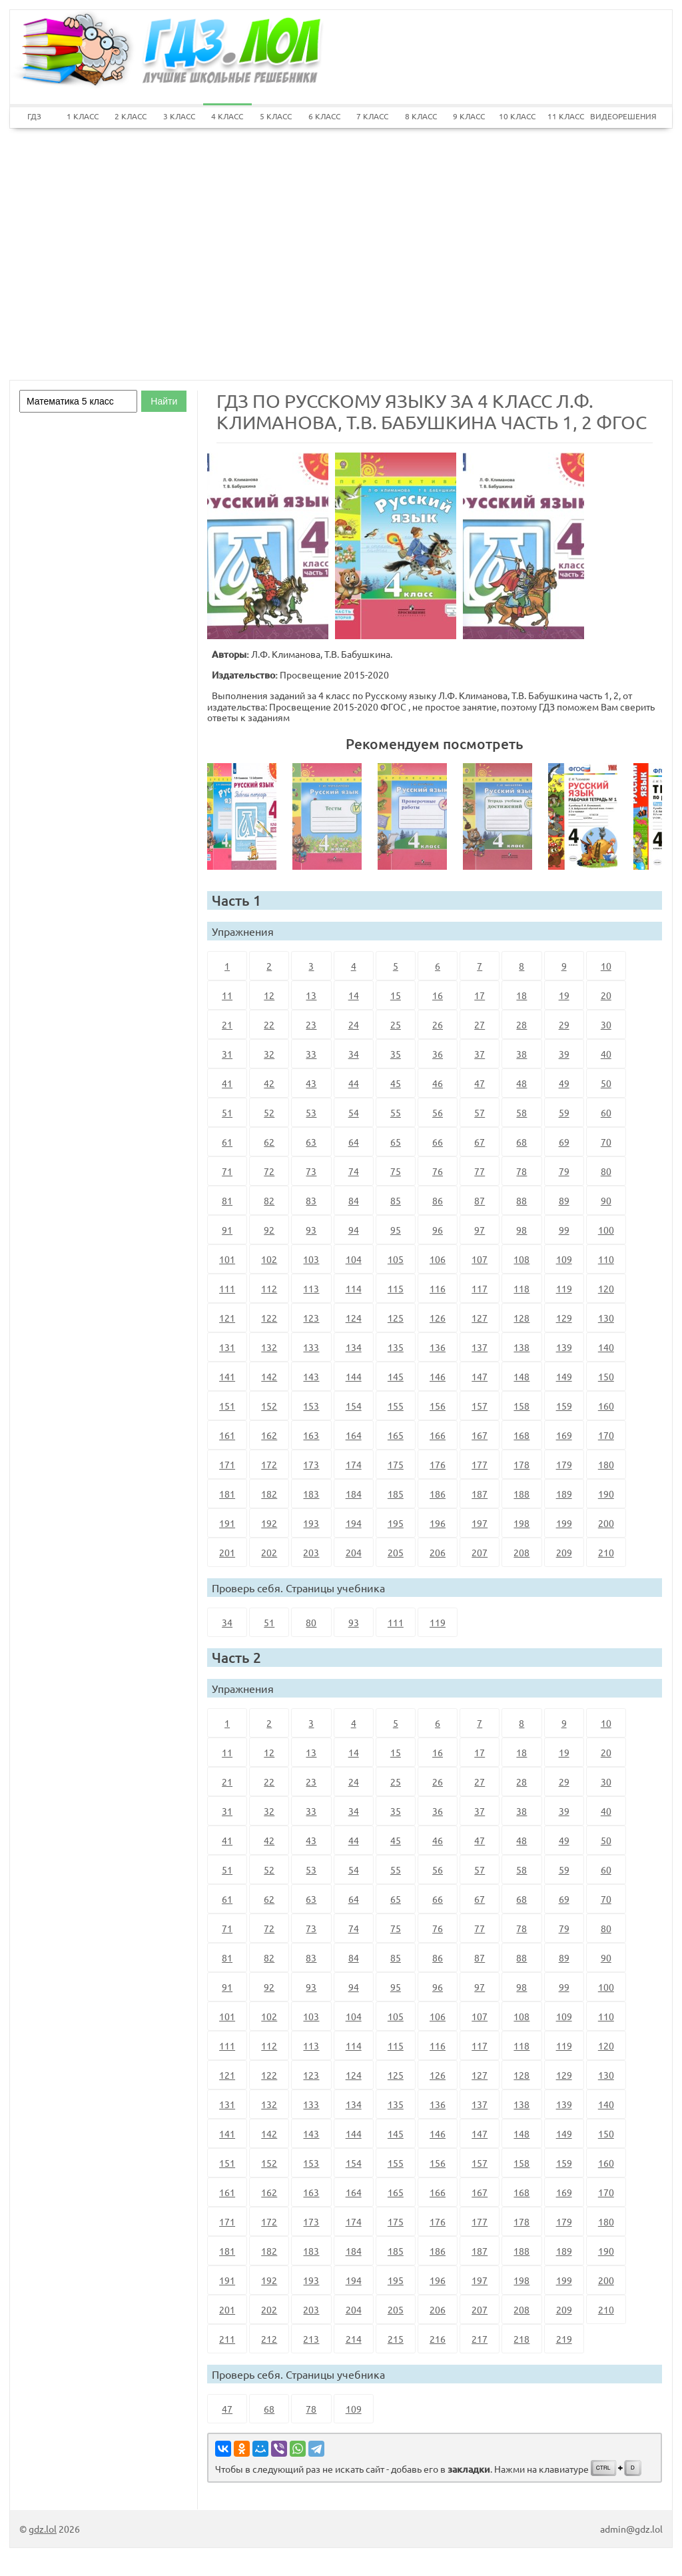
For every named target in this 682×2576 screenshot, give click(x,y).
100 (606, 1230)
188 (521, 1494)
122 (269, 1318)
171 (227, 1464)
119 (564, 1288)
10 (606, 966)
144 (354, 1376)
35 (395, 1054)
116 (438, 1288)
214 (354, 2339)
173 (311, 1464)
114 (354, 1288)
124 (354, 1318)
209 (564, 1552)
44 (353, 1083)
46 (437, 1083)
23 (311, 1024)
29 (564, 1024)
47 (479, 1083)
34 (353, 1054)
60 (606, 1112)
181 (227, 1494)
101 (227, 1259)
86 (437, 1200)
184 (354, 1494)
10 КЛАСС (517, 116)
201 (227, 1552)
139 (564, 1347)
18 (521, 995)
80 (606, 1171)
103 (311, 1259)
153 (311, 1406)
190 (606, 1494)
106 (438, 1259)
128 (521, 1318)
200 (606, 1523)
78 (521, 1171)
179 (564, 1464)
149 (564, 1376)
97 (479, 1230)
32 (269, 1054)
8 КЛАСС (421, 116)
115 (396, 1288)
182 (269, 1494)
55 (395, 1112)
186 (438, 1494)
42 (269, 1083)
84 (353, 1200)
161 (227, 1435)
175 (396, 1464)
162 (269, 1435)
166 (438, 1435)
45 (395, 1083)
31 (227, 1054)
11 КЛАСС (565, 116)
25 (395, 1024)
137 (480, 1347)
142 (269, 1376)
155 (396, 1406)
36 (437, 1054)
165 (396, 1435)
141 (227, 1376)
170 (606, 1435)
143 (311, 1376)
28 (521, 1024)
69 (564, 1142)
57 (479, 1112)
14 (353, 995)
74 (353, 1171)
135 (396, 1347)
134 (354, 1347)
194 (354, 1523)
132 (269, 1347)
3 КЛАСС (179, 116)
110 (606, 1259)
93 (311, 1230)
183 (311, 1494)
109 (564, 1259)
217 (480, 2339)
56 (437, 1112)
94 (353, 1230)
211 (227, 2339)
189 (564, 1494)
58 (521, 1112)
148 (521, 1376)
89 (564, 1200)
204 (354, 1552)
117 (480, 1288)
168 (521, 1435)
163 (311, 1435)
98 (521, 1230)
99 (564, 1230)
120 (606, 1288)
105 (396, 1259)
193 (311, 1523)
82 (269, 1200)
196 (438, 1523)
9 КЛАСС (469, 116)
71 (227, 1171)
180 (606, 1464)
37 (479, 1054)
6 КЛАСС (324, 116)
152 (269, 1406)
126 (438, 1318)
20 (606, 995)
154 (354, 1406)
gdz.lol (43, 2529)
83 (311, 1200)
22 (269, 1024)
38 (521, 1054)
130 (606, 1318)
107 (480, 1259)
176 (438, 1464)
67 (479, 1142)
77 (479, 1171)
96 (437, 1230)
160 (606, 1406)
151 (227, 1406)
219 (564, 2339)
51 (227, 1112)
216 (438, 2339)
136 (438, 1347)
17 (479, 995)
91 (227, 1230)
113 (311, 1288)
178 (521, 1464)
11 (227, 995)
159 (564, 1406)
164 (354, 1435)
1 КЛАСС (83, 116)
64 (353, 1142)
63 (311, 1142)
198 (521, 1523)
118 (521, 1288)
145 (396, 1376)
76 (437, 1171)
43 (311, 1083)
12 (269, 995)
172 (269, 1464)
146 (438, 1376)
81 (227, 1200)
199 (564, 1523)
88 (521, 1200)
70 (606, 1142)
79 (564, 1171)
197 (480, 1523)
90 (606, 1200)
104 (354, 1259)
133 (311, 1347)
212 (269, 2339)
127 (480, 1318)
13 (311, 995)
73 (311, 1171)
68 (521, 1142)
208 (521, 1552)
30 (606, 1024)
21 (227, 1024)
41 (227, 1083)
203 (311, 1552)
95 (395, 1230)
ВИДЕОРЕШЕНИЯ (614, 116)
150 (606, 1376)
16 (437, 995)
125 (396, 1318)
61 (227, 1142)
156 (438, 1406)
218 (521, 2339)
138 (521, 1347)
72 (269, 1171)
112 (269, 1288)
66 (437, 1142)
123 (311, 1318)
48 (521, 1083)
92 (269, 1230)
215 (396, 2339)
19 (564, 995)
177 (480, 1464)
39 (564, 1054)
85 (395, 1200)
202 (269, 1552)
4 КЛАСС (227, 116)
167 (480, 1435)
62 (269, 1142)
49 (564, 1083)
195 (396, 1523)
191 (227, 1523)
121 (227, 1318)
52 (269, 1112)
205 (396, 1552)
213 (311, 2339)
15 (395, 995)
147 (480, 1376)
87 (479, 1200)
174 (354, 1464)
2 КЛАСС (131, 116)
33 (311, 1054)
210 (606, 1552)
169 (564, 1435)
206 (438, 1552)
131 (227, 1347)
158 (521, 1406)
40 (606, 1054)
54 (353, 1112)
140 (606, 1347)
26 (437, 1024)
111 (227, 1288)
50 (606, 1083)
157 (480, 1406)
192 (269, 1523)
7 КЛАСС (372, 116)
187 (480, 1494)
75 (395, 1171)
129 (564, 1318)
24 (353, 1024)
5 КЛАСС (276, 116)
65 (395, 1142)
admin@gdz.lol (631, 2529)
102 (269, 1259)
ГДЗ (34, 116)
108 (521, 1259)
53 (311, 1112)
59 (564, 1112)
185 (396, 1494)
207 (480, 1552)
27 (479, 1024)
